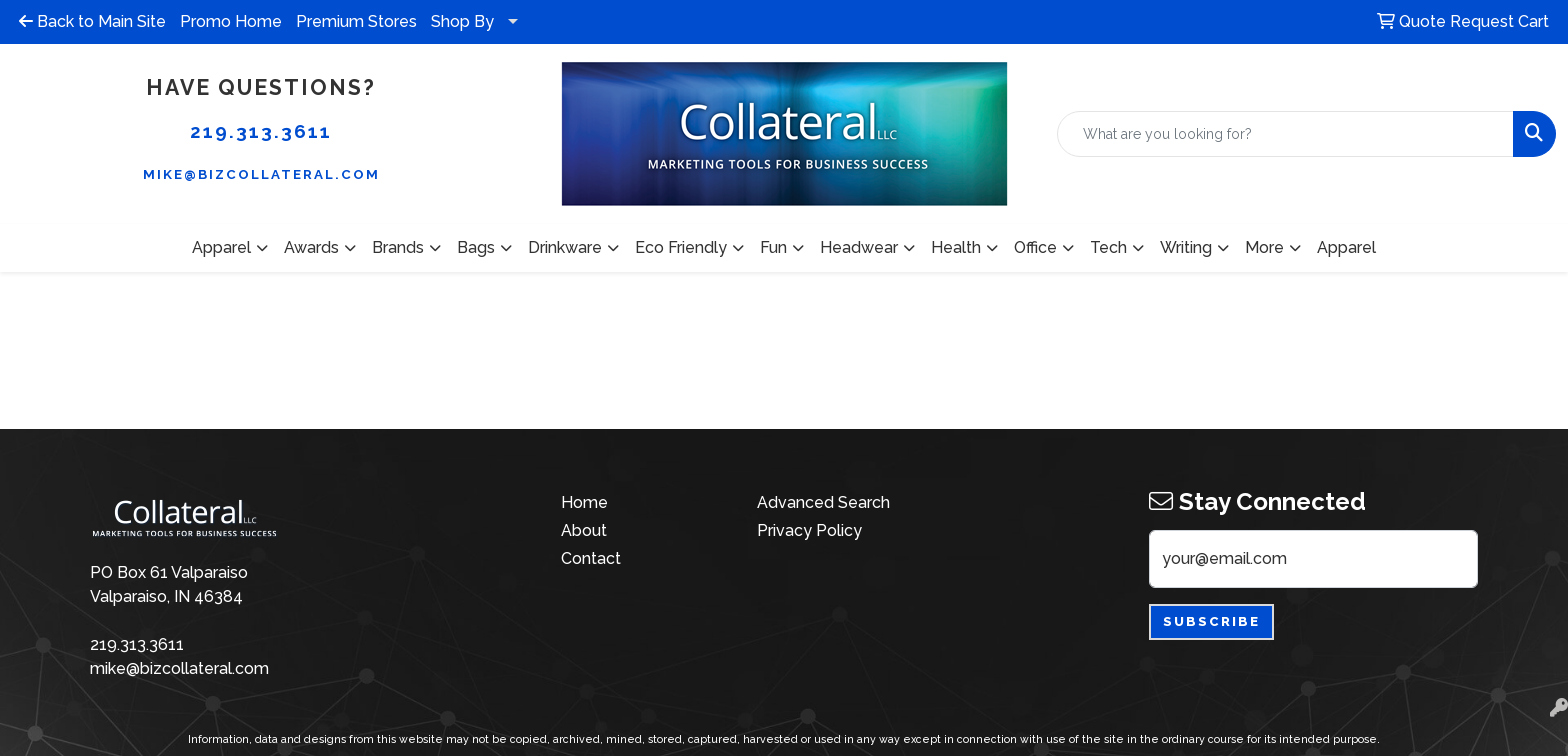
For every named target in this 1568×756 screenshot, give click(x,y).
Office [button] (1035, 247)
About (584, 530)
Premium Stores (356, 21)
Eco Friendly (681, 247)
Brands (398, 247)
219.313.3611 (261, 131)
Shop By (462, 21)
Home (584, 502)
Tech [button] (1108, 247)
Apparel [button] (221, 247)
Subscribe (1211, 621)
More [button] (1264, 247)
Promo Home (231, 21)
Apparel (1346, 247)
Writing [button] (1186, 247)
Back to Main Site (92, 21)
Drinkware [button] (565, 247)
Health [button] (956, 247)
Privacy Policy (809, 530)
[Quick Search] (1285, 134)
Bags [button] (476, 247)
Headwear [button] (859, 247)
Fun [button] (773, 247)
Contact (591, 558)
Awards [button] (311, 247)
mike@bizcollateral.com (261, 174)
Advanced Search (823, 502)
